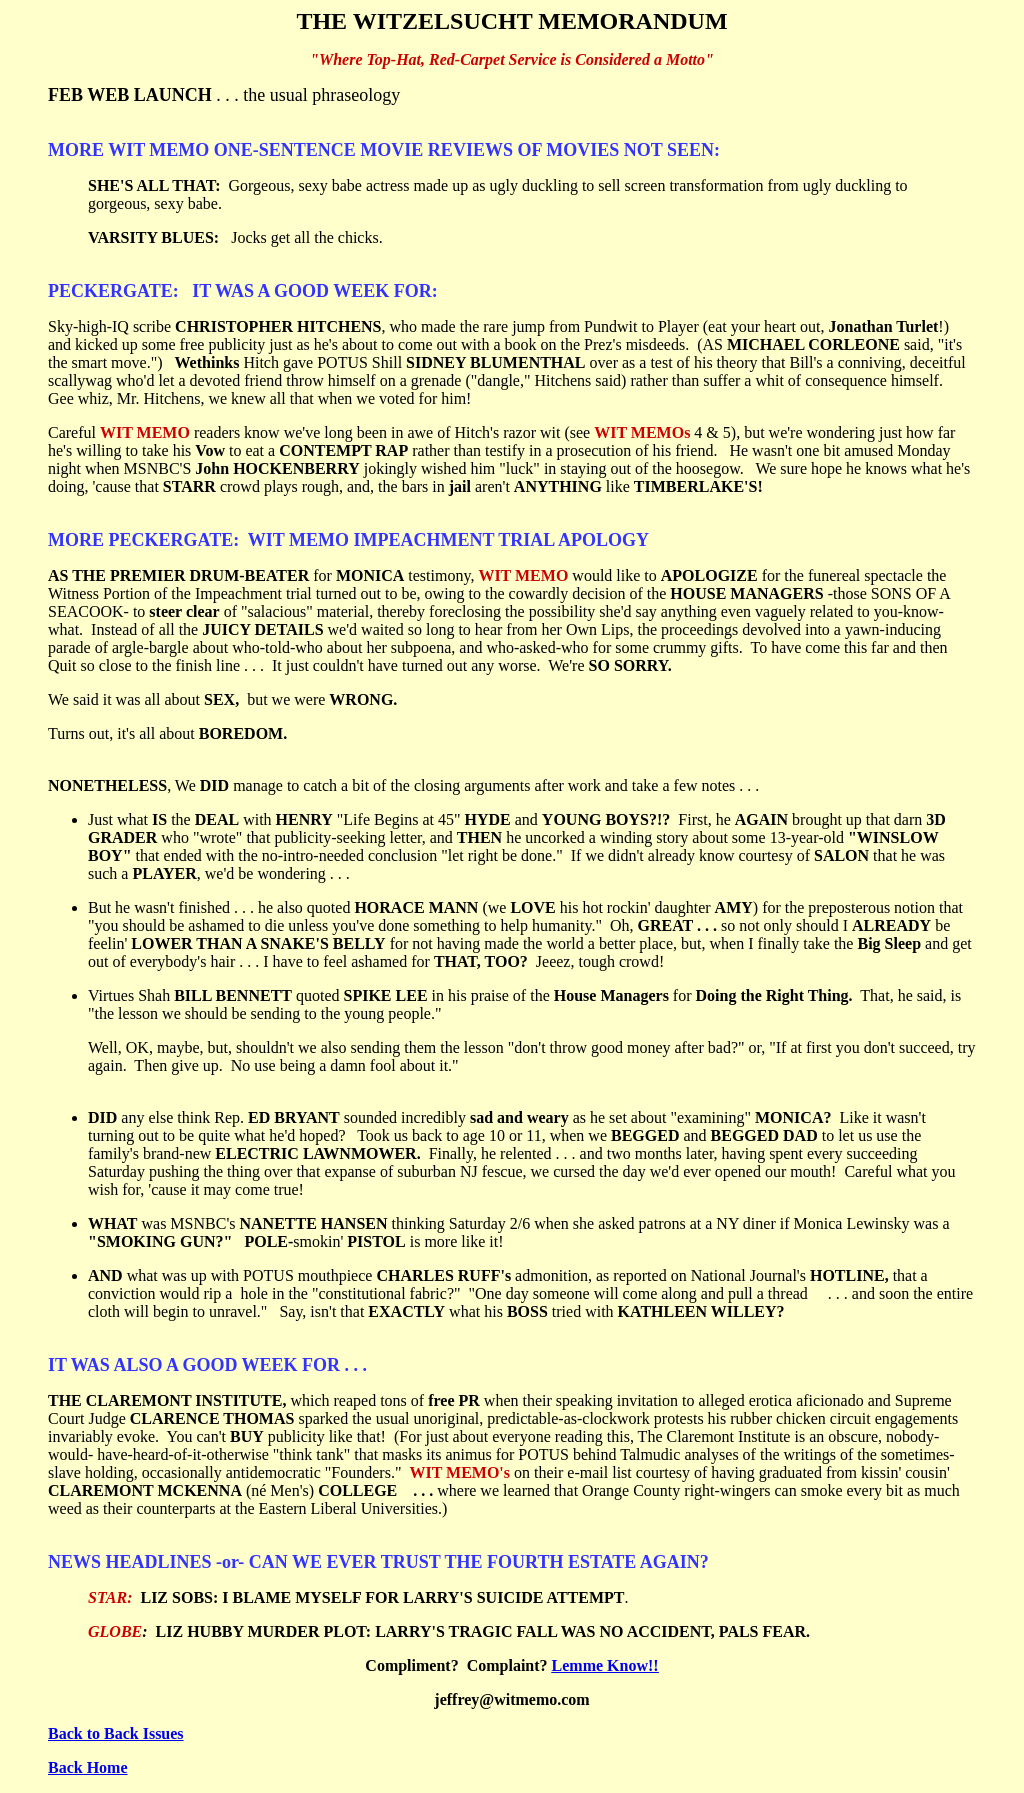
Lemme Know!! (605, 1665)
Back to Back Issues (116, 1733)
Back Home (88, 1767)
